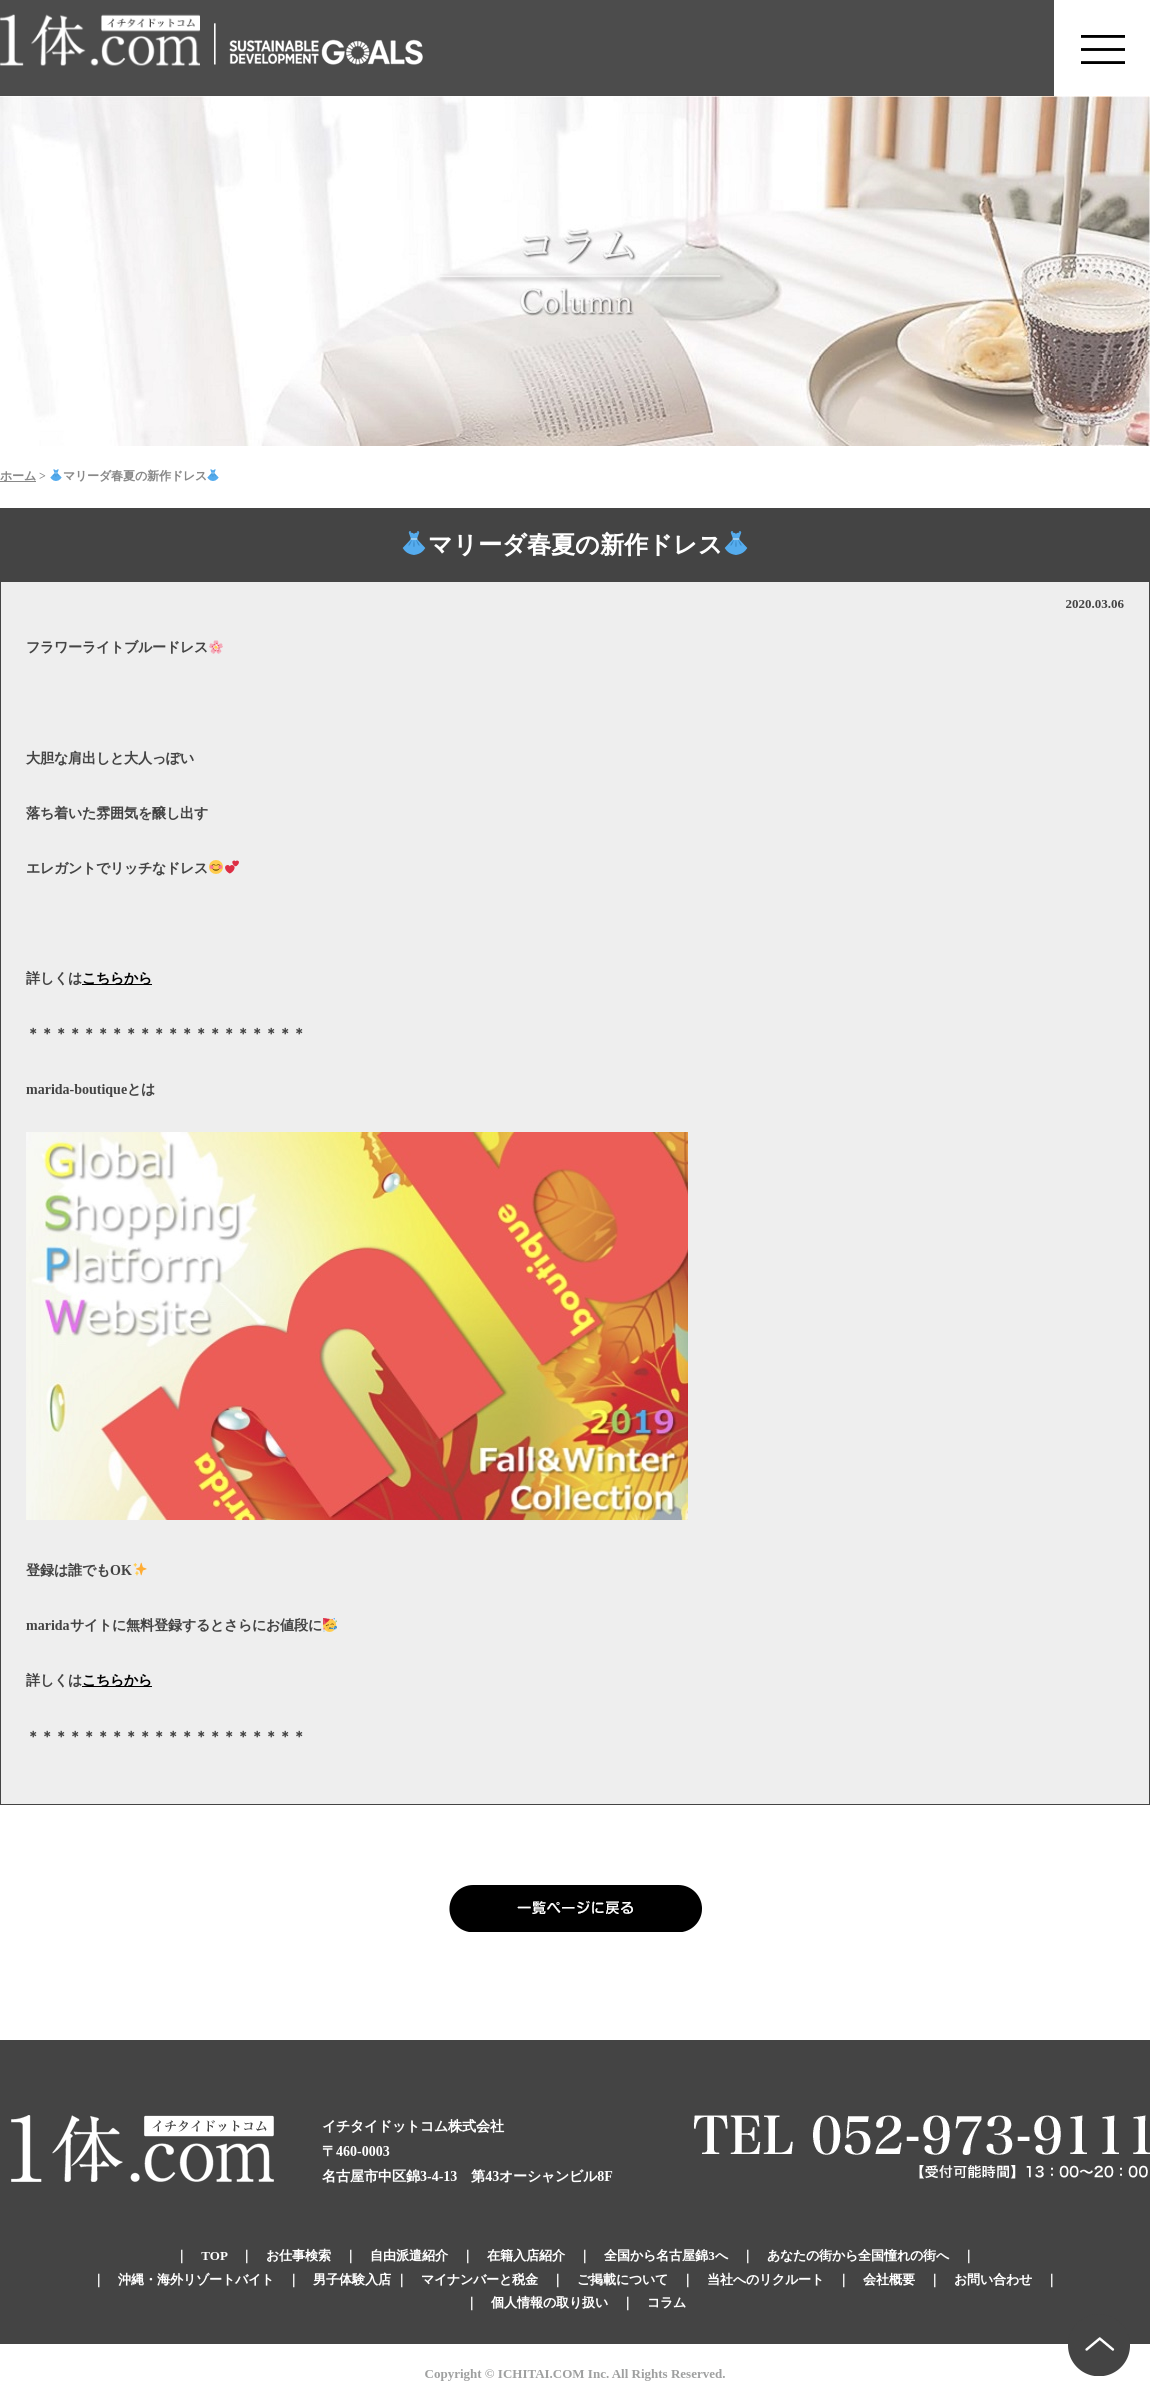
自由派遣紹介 (409, 2255)
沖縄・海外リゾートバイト (196, 2279)
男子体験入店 (352, 2279)
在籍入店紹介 (526, 2255)
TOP (214, 2255)
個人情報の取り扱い (549, 2302)
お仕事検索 (298, 2255)
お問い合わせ (993, 2279)
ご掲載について (622, 2279)
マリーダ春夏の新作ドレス (575, 545)
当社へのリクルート (765, 2279)
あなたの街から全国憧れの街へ (858, 2255)
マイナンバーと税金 (479, 2279)
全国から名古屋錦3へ (666, 2255)
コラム (666, 2302)
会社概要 (889, 2279)
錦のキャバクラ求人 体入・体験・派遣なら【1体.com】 (101, 48)
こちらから (117, 978)
